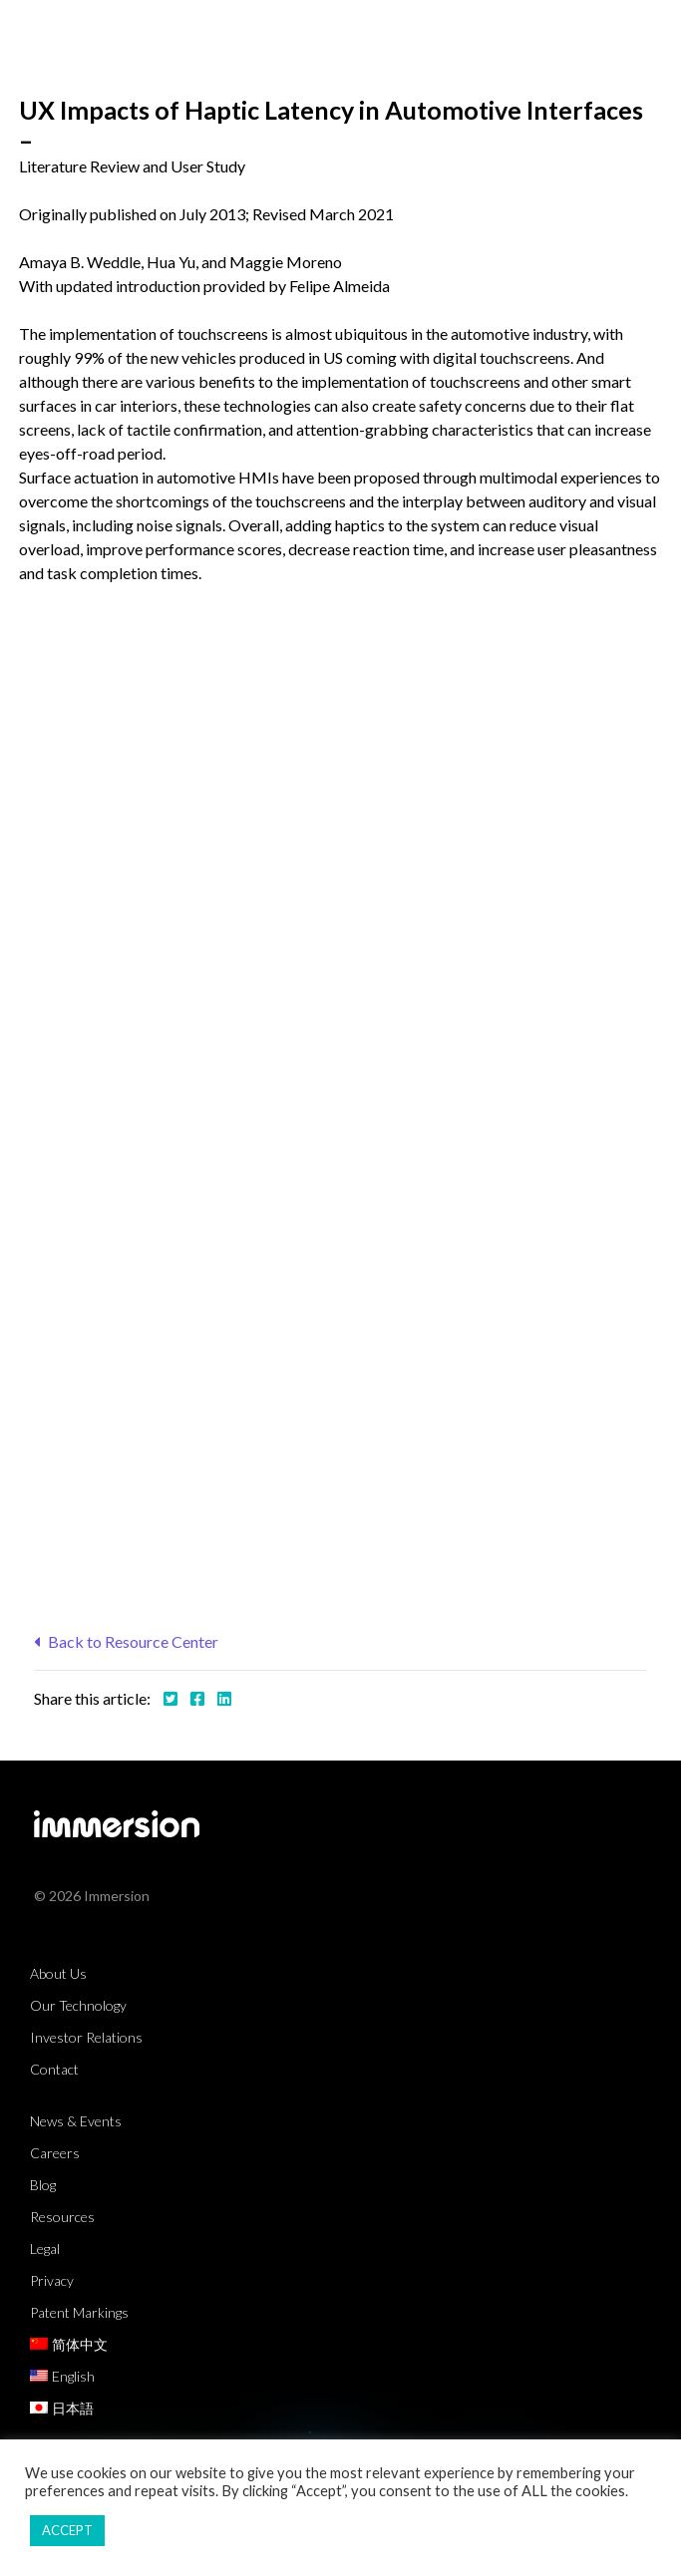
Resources (62, 2216)
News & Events (76, 2120)
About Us (58, 1973)
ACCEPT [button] (67, 2530)
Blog (43, 2184)
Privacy (52, 2280)
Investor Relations (86, 2037)
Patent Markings (79, 2312)
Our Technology (78, 2005)
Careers (55, 2152)
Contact (54, 2069)
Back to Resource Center (126, 1641)
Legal (45, 2248)
